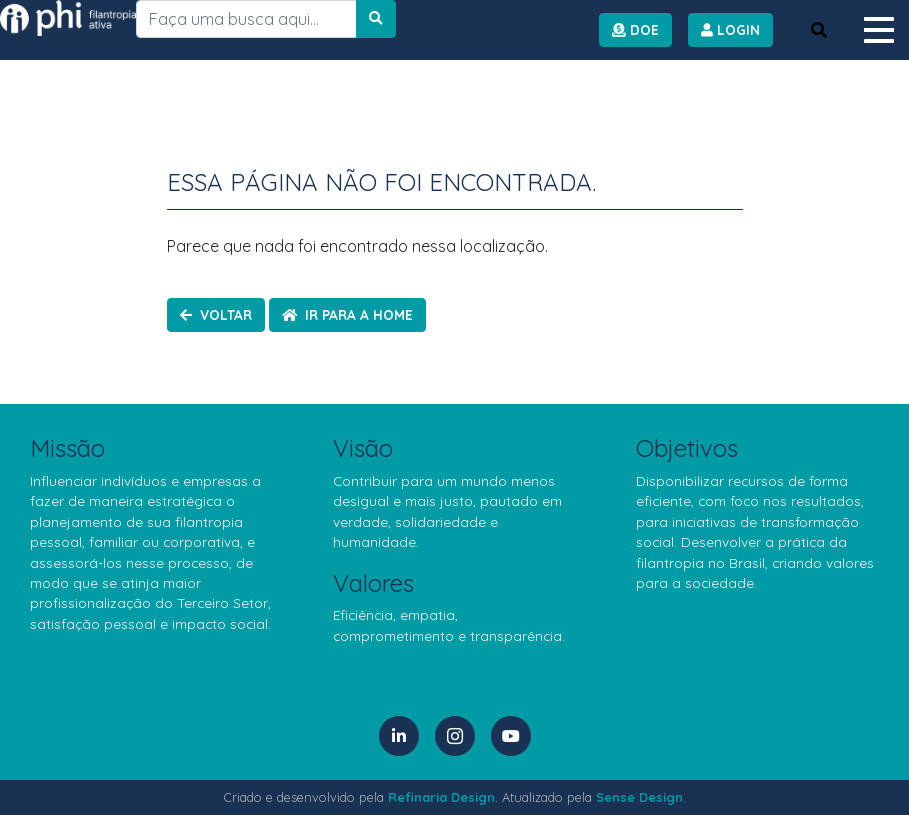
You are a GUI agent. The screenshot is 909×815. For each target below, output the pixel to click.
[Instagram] (455, 736)
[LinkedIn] (399, 736)
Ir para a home (347, 314)
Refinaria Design (441, 797)
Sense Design (639, 797)
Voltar (216, 314)
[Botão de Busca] (819, 30)
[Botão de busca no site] (376, 19)
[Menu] (879, 30)
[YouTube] (511, 736)
